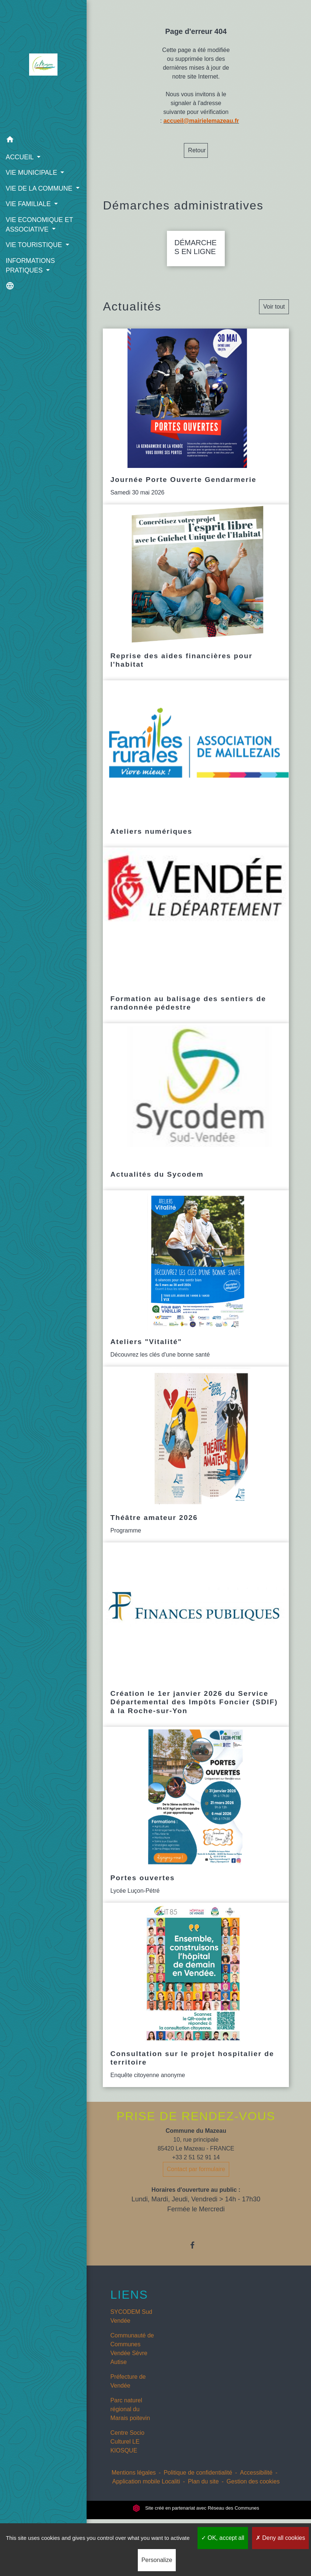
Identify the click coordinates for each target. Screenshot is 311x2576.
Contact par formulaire (196, 2178)
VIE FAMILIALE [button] (29, 213)
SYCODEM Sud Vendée (131, 2325)
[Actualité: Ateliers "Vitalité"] (196, 1287)
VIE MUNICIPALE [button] (32, 172)
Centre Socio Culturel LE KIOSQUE (127, 2450)
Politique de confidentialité (198, 2481)
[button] (40, 140)
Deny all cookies (280, 2538)
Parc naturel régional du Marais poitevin (130, 2418)
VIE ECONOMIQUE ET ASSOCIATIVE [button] (39, 234)
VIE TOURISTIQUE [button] (35, 254)
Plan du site (203, 2490)
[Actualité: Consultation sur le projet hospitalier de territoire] (196, 2004)
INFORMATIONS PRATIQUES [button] (30, 275)
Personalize (156, 2560)
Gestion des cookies (253, 2490)
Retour (197, 150)
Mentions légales (134, 2481)
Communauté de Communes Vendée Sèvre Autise (132, 2357)
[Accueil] (40, 66)
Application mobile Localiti (146, 2490)
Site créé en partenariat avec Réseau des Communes (196, 2517)
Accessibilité (256, 2481)
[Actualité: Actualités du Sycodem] (196, 1115)
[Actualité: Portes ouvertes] (196, 1824)
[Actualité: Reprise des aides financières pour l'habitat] (196, 601)
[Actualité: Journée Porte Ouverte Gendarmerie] (196, 425)
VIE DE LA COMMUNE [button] (39, 188)
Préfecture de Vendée (128, 2390)
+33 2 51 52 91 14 (196, 2166)
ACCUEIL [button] (20, 157)
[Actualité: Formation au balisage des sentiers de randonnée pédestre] (196, 944)
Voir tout (274, 315)
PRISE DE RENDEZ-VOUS (195, 2125)
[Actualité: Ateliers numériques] (196, 772)
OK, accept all (222, 2538)
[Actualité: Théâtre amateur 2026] (196, 1463)
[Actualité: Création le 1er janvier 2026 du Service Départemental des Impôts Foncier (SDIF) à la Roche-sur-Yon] (196, 1643)
